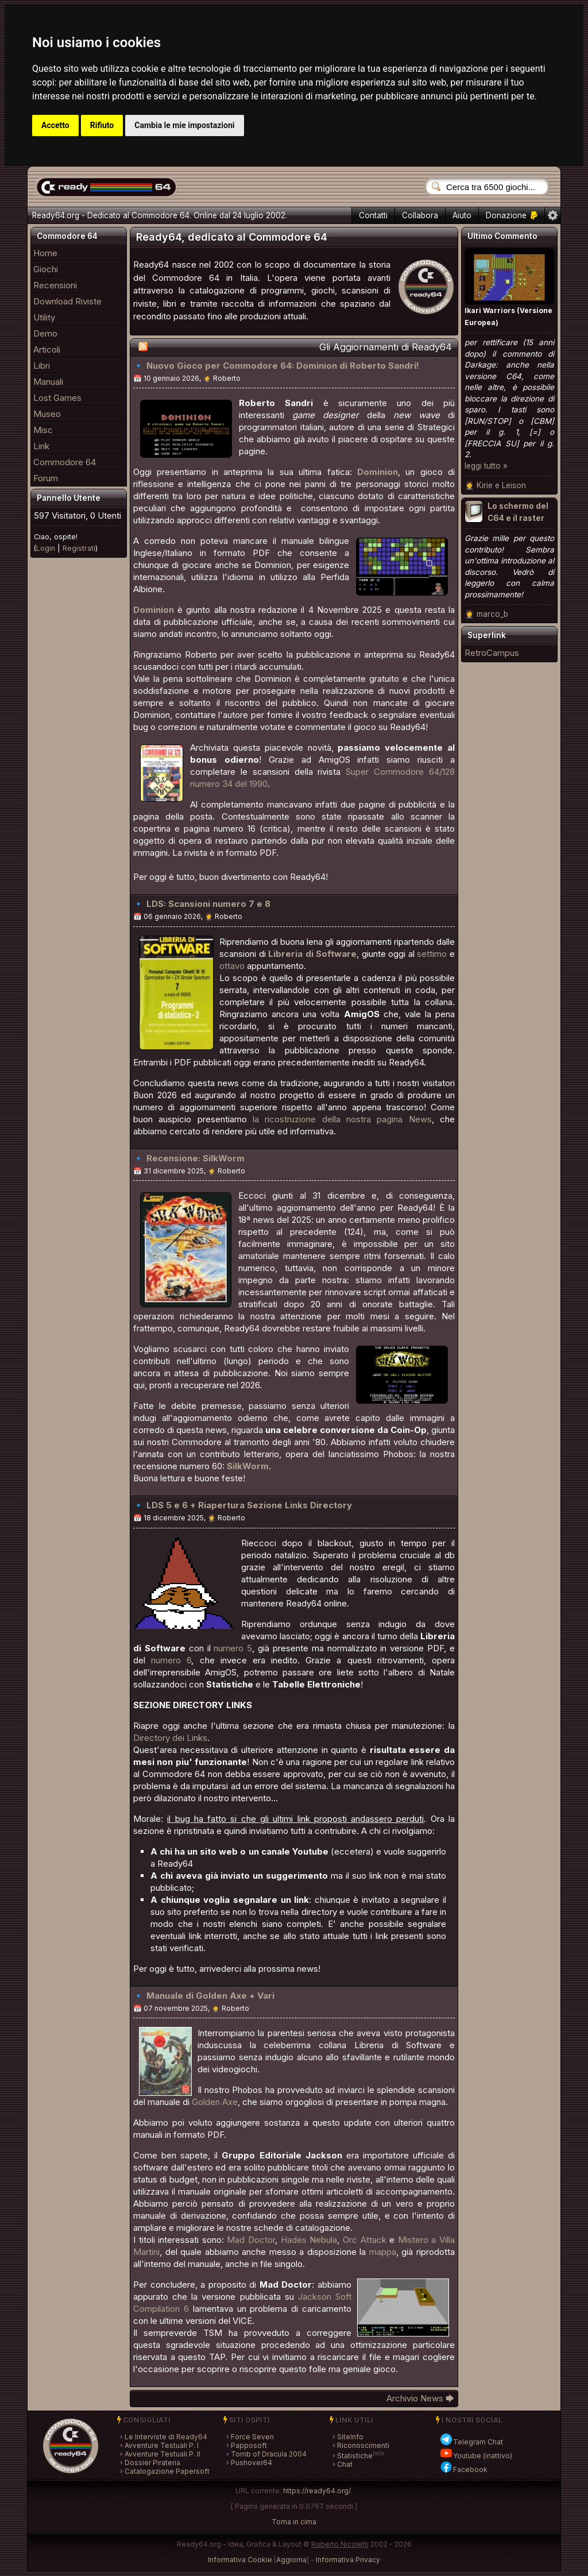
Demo (45, 333)
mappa (382, 2251)
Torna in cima (294, 2521)
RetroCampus (492, 652)
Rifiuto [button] (102, 125)
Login (45, 548)
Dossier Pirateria (152, 2462)
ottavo (232, 965)
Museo (47, 413)
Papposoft (249, 2445)
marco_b (492, 614)
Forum (45, 478)
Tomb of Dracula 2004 (269, 2454)
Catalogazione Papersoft (167, 2471)
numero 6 (171, 1660)
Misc (43, 429)
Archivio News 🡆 (420, 2398)
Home (45, 253)
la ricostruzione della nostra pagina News (342, 1119)
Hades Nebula (309, 2239)
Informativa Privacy (348, 2559)
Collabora (420, 215)
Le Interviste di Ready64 (166, 2436)
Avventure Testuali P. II (162, 2454)
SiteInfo (350, 2436)
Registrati (79, 548)
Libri (41, 365)
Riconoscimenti (363, 2445)
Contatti (373, 215)
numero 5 (233, 1648)
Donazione (511, 215)
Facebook (463, 2469)
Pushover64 (251, 2462)
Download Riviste (67, 301)
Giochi (45, 269)
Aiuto (461, 215)
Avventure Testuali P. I (162, 2445)
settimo (432, 953)
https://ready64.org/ (317, 2490)
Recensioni (55, 285)
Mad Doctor (251, 2239)
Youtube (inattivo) (475, 2455)
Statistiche (355, 2455)
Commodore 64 (64, 462)
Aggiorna (291, 2559)
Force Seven (252, 2436)
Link (41, 446)
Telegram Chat (471, 2442)
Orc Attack (364, 2239)
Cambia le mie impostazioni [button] (184, 125)
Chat (345, 2464)
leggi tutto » (486, 465)
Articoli (46, 349)
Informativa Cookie (240, 2559)
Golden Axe (215, 2101)
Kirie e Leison (501, 485)
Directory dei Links (170, 1737)
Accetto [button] (55, 125)
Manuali (48, 381)
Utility (44, 317)
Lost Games (57, 397)
